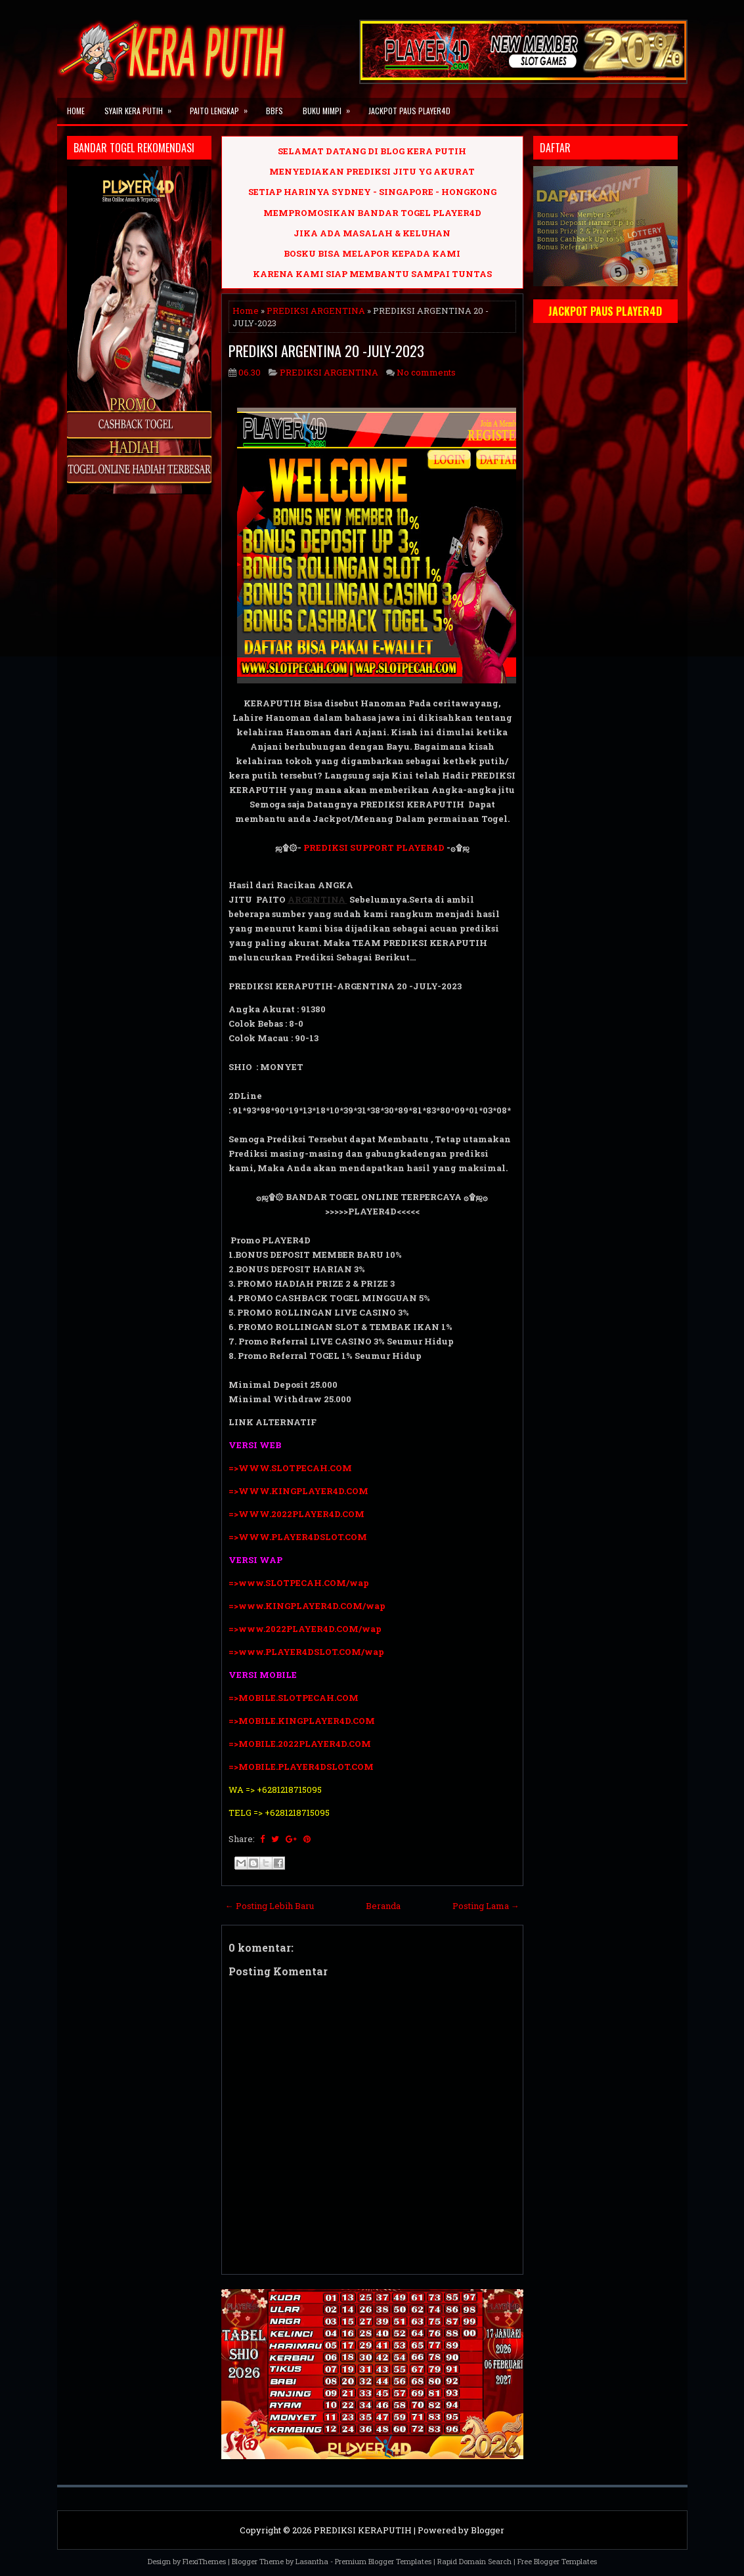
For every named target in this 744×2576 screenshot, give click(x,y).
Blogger (487, 2530)
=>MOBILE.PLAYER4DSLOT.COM (302, 1766)
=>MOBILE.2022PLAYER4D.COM (300, 1744)
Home (76, 110)
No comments (426, 372)
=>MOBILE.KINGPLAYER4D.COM (302, 1721)
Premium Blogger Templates (383, 2561)
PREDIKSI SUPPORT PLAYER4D (374, 847)
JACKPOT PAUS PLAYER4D (409, 110)
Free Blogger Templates (557, 2561)
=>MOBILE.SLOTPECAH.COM (294, 1698)
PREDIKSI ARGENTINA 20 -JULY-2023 (326, 350)
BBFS (274, 110)
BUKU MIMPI (331, 107)
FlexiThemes (204, 2561)
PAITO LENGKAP (223, 107)
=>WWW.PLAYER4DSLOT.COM (298, 1537)
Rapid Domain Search (474, 2561)
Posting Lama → (485, 1906)
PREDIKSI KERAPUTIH (363, 2530)
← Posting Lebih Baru (269, 1906)
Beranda (383, 1906)
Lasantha (311, 2561)
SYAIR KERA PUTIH (142, 107)
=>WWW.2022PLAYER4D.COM (296, 1514)
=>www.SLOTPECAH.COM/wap (299, 1583)
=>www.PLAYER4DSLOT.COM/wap (306, 1652)
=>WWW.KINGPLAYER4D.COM (298, 1491)
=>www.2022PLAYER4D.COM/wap (305, 1629)
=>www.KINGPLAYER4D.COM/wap (307, 1606)
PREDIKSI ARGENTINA (316, 310)
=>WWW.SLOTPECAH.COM (290, 1468)
